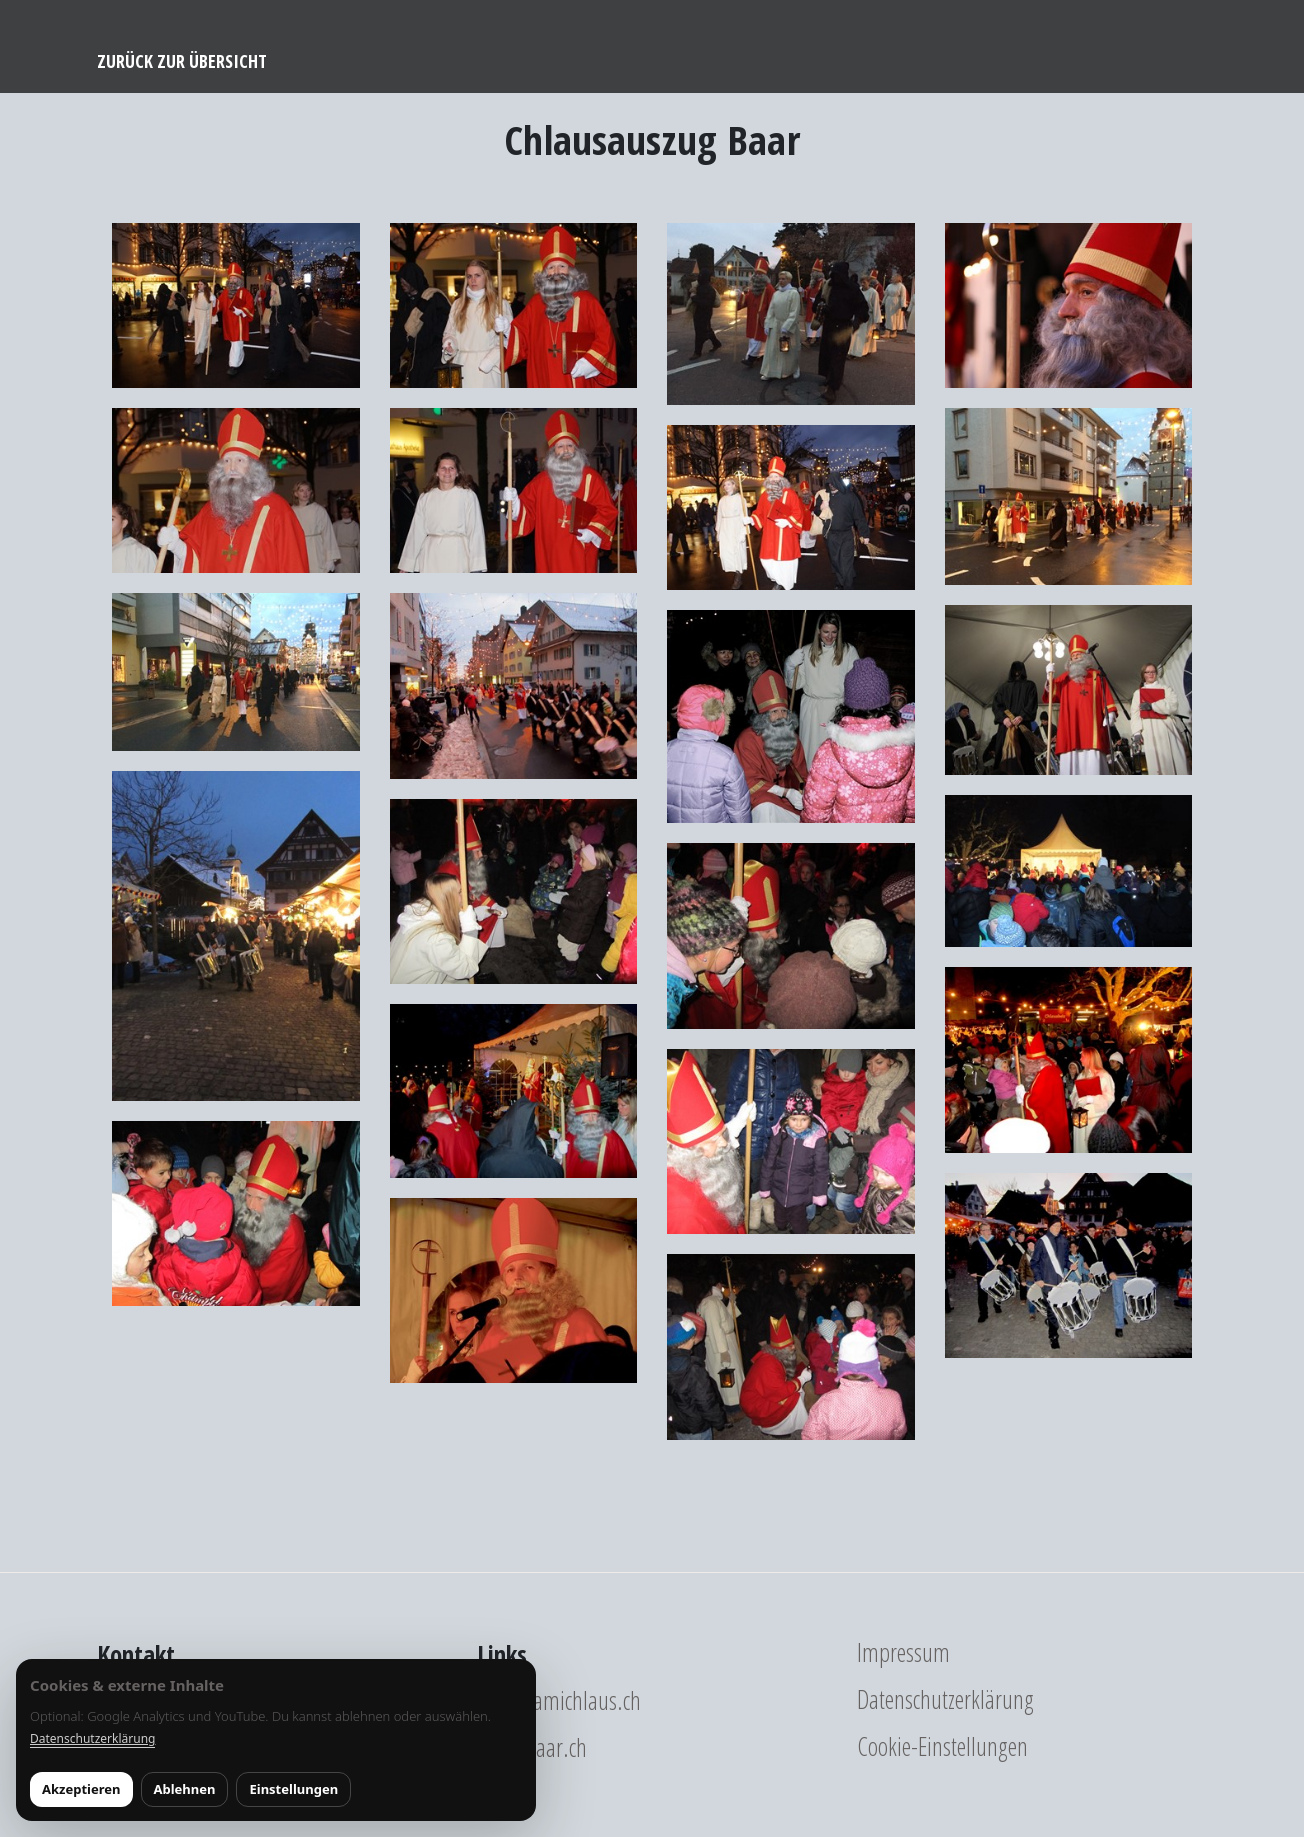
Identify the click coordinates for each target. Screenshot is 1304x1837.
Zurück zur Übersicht (182, 61)
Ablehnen (185, 1789)
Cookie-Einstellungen (942, 1746)
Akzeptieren (81, 1789)
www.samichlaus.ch (559, 1700)
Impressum (903, 1652)
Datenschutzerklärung (945, 1699)
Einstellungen (293, 1789)
